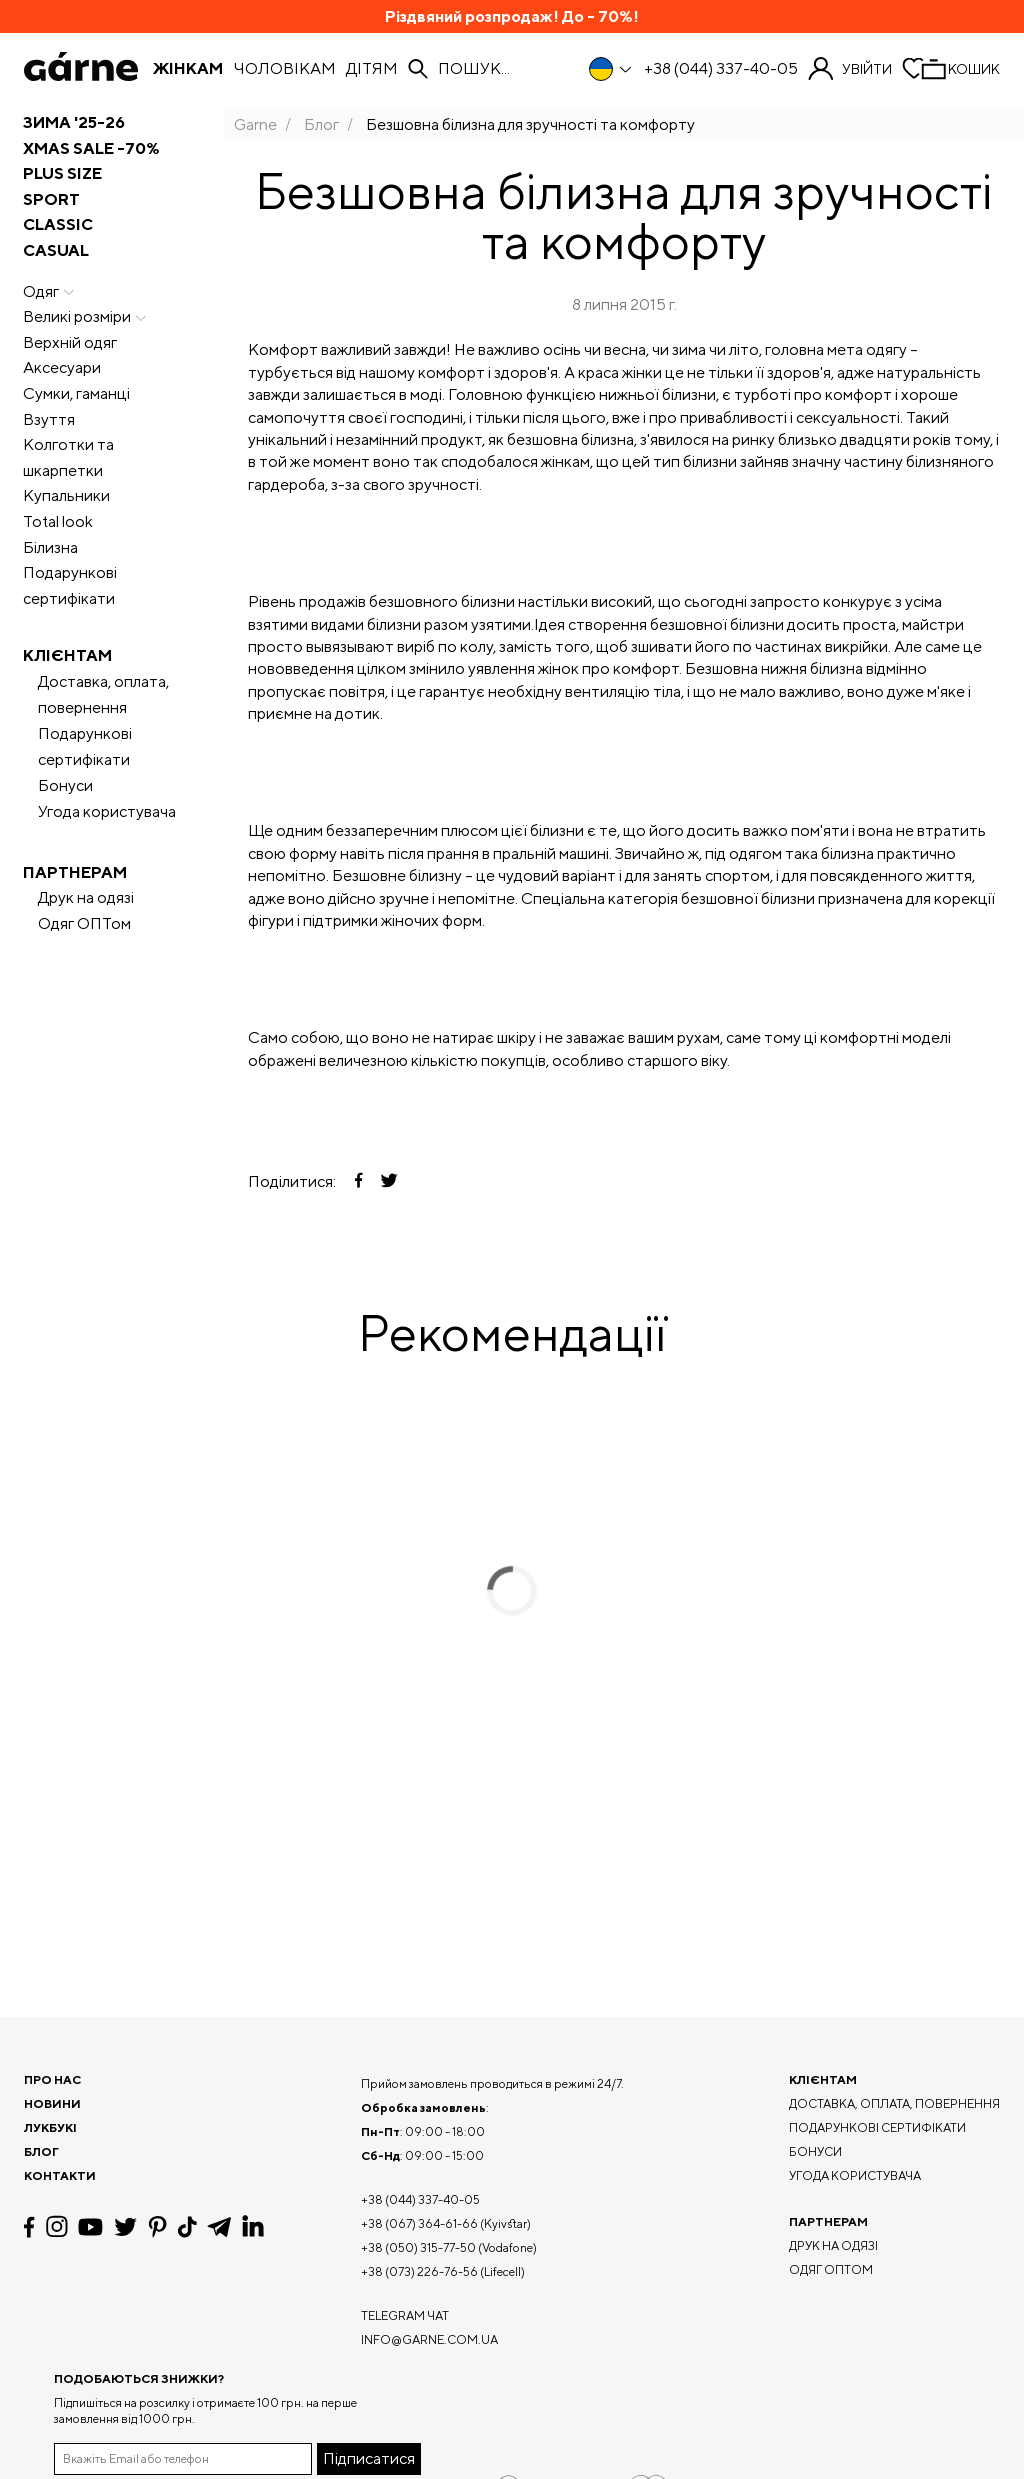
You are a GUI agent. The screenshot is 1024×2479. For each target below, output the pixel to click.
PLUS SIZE (62, 173)
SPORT (51, 199)
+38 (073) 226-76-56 (419, 2271)
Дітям (372, 69)
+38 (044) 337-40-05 (721, 69)
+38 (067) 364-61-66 (419, 2223)
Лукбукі (50, 2127)
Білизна (50, 547)
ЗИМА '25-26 (74, 122)
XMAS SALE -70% (91, 148)
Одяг (51, 291)
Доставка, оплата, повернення (103, 694)
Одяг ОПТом (84, 923)
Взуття (49, 419)
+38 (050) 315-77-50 (418, 2247)
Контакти (60, 2175)
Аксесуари (62, 367)
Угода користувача (107, 811)
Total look (58, 521)
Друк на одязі (86, 897)
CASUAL (56, 250)
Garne (255, 124)
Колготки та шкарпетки (68, 457)
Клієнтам (67, 655)
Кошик (974, 69)
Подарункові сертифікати (70, 585)
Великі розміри (87, 316)
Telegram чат (405, 2315)
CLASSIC (58, 224)
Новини (52, 2103)
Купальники (66, 495)
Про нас (52, 2079)
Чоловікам (284, 69)
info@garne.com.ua (429, 2339)
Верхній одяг (70, 342)
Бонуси (65, 785)
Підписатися (369, 2458)
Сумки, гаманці (76, 393)
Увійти (867, 69)
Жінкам (188, 69)
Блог (321, 124)
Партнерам (75, 872)
